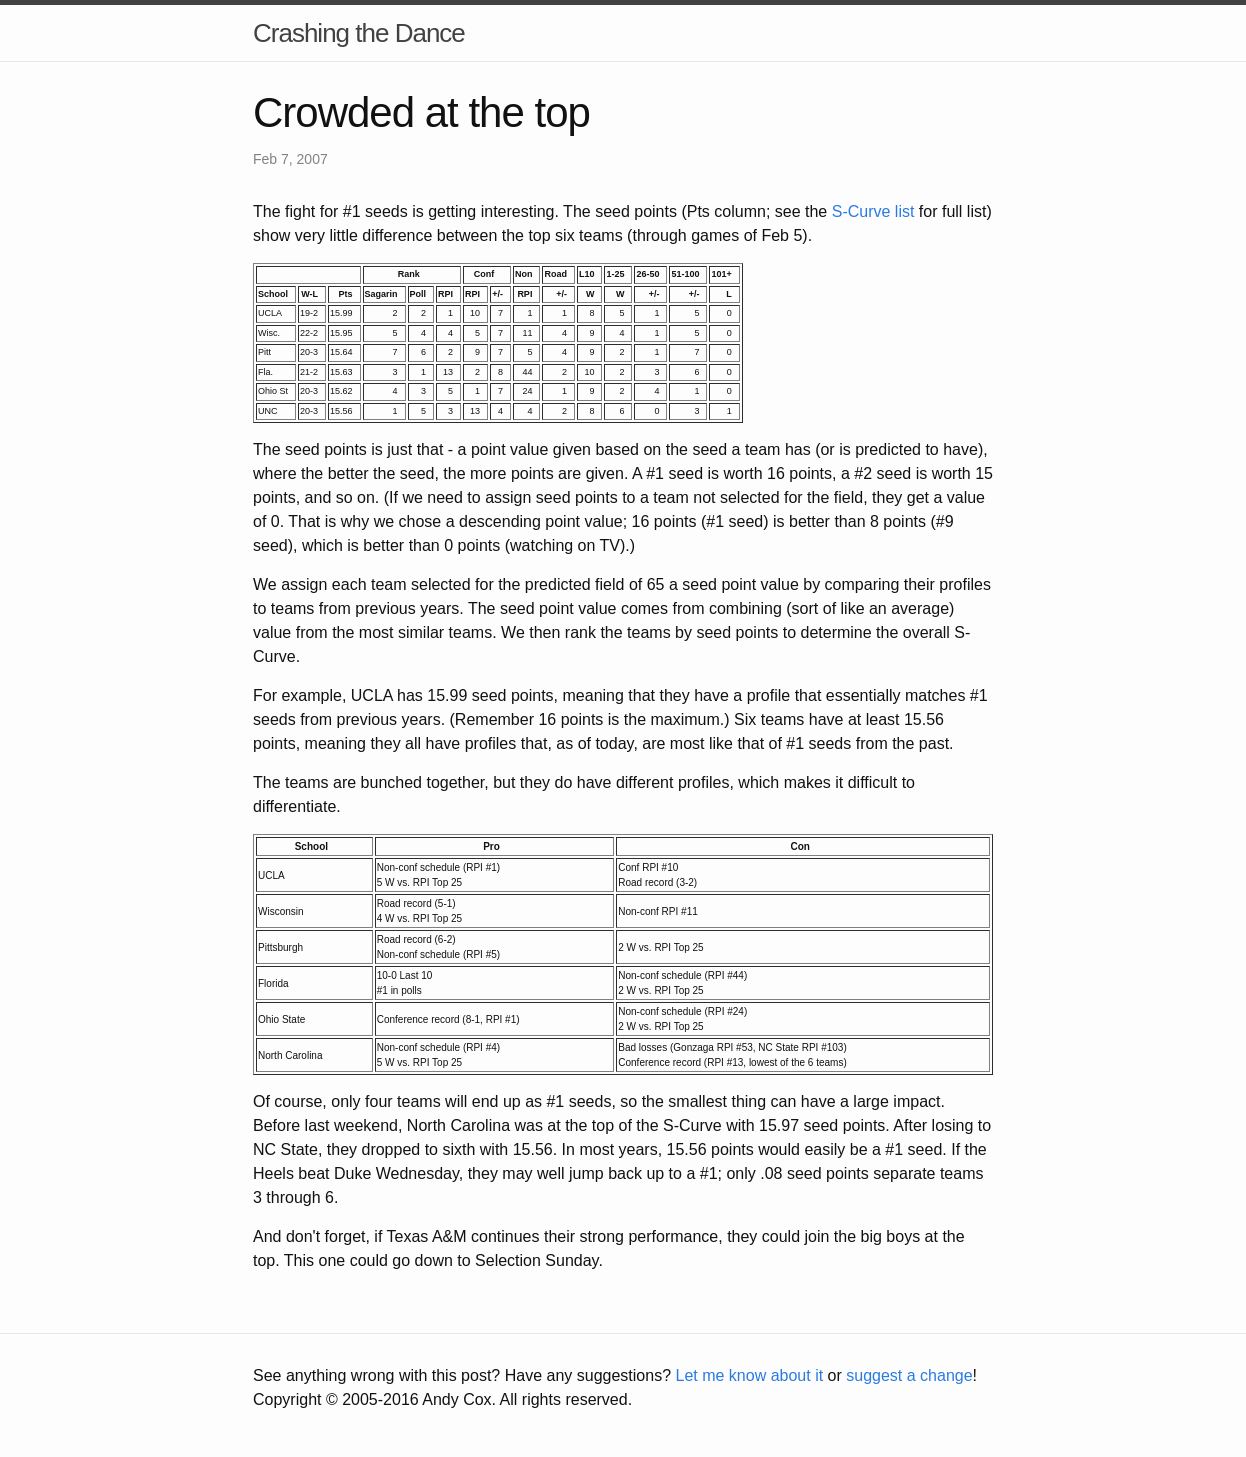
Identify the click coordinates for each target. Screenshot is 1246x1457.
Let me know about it (749, 1375)
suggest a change (909, 1375)
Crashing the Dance (359, 33)
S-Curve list (873, 211)
